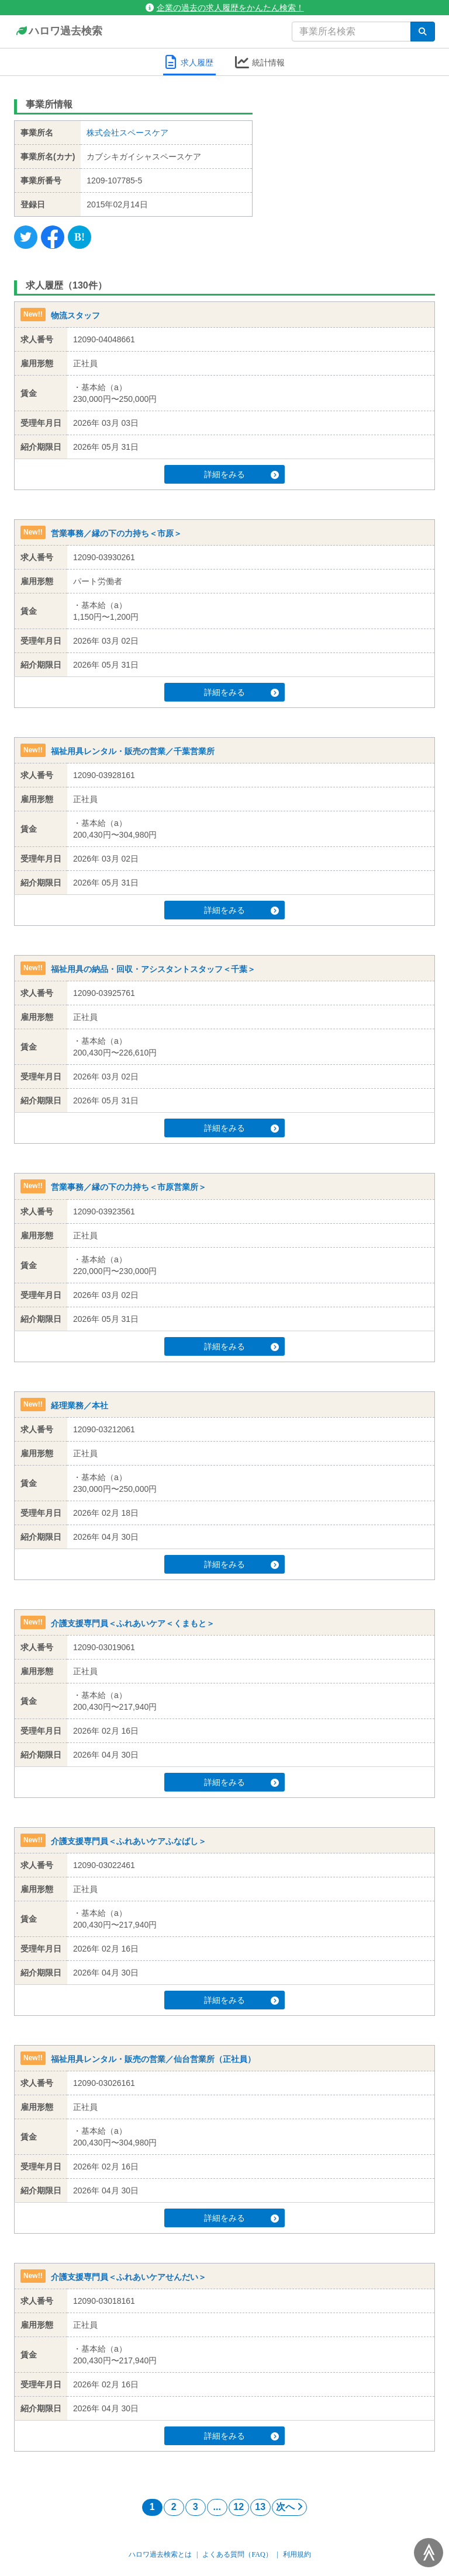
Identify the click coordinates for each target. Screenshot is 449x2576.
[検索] (422, 31)
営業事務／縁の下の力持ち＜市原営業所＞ (128, 1187)
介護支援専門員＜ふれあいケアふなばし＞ (128, 1841)
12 (238, 2507)
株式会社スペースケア (127, 132)
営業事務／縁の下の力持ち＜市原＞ (116, 533)
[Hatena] (79, 237)
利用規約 (297, 2554)
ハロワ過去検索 (58, 31)
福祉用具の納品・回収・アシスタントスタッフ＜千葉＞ (153, 969)
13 (260, 2507)
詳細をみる (241, 474)
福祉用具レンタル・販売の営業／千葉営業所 (133, 751)
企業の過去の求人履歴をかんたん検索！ (225, 7)
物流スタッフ (75, 315)
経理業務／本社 (79, 1405)
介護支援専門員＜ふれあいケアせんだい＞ (128, 2277)
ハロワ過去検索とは (160, 2554)
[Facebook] (52, 237)
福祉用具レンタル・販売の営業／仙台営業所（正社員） (153, 2059)
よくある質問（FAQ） (237, 2554)
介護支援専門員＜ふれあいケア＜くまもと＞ (133, 1623)
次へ (289, 2507)
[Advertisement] (353, 166)
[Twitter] (25, 237)
